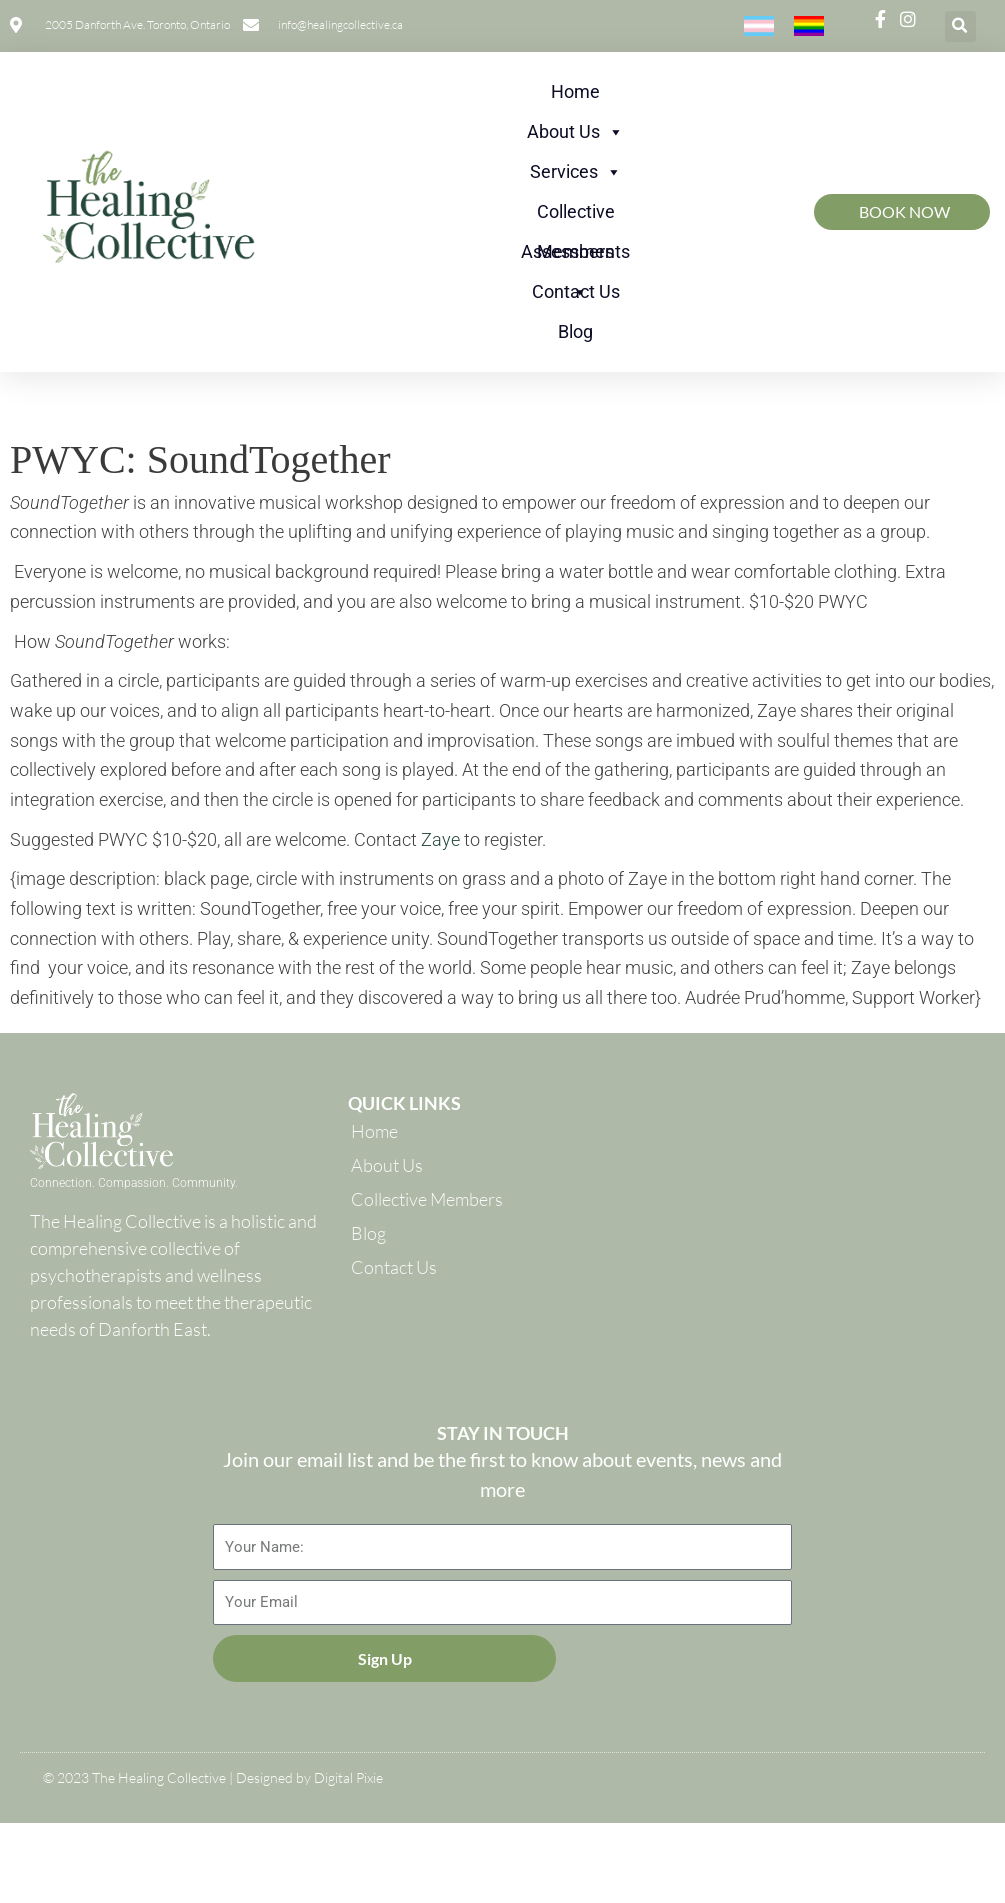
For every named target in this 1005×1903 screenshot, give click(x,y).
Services (576, 172)
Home (575, 91)
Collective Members (576, 216)
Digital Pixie (348, 1777)
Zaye (440, 839)
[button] (960, 26)
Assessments (575, 256)
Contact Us (576, 291)
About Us (575, 132)
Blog (575, 331)
